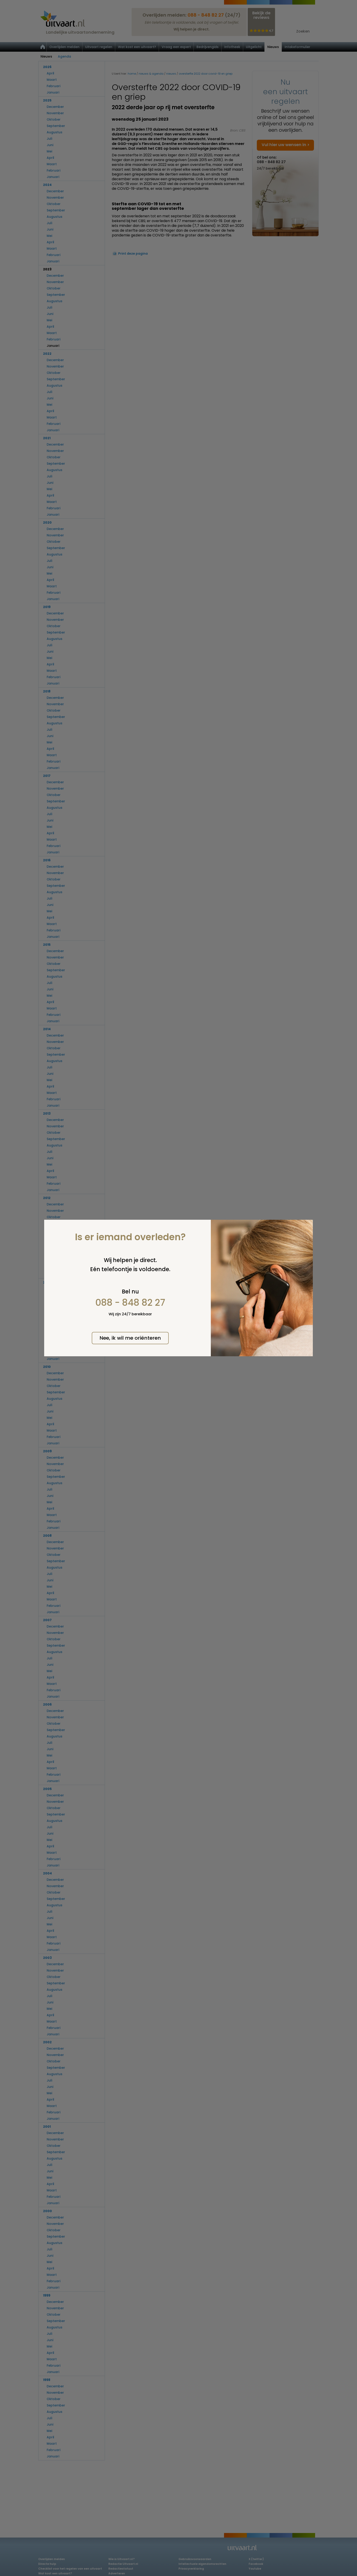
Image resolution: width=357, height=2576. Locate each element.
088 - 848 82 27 (130, 1302)
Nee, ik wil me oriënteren (130, 1337)
